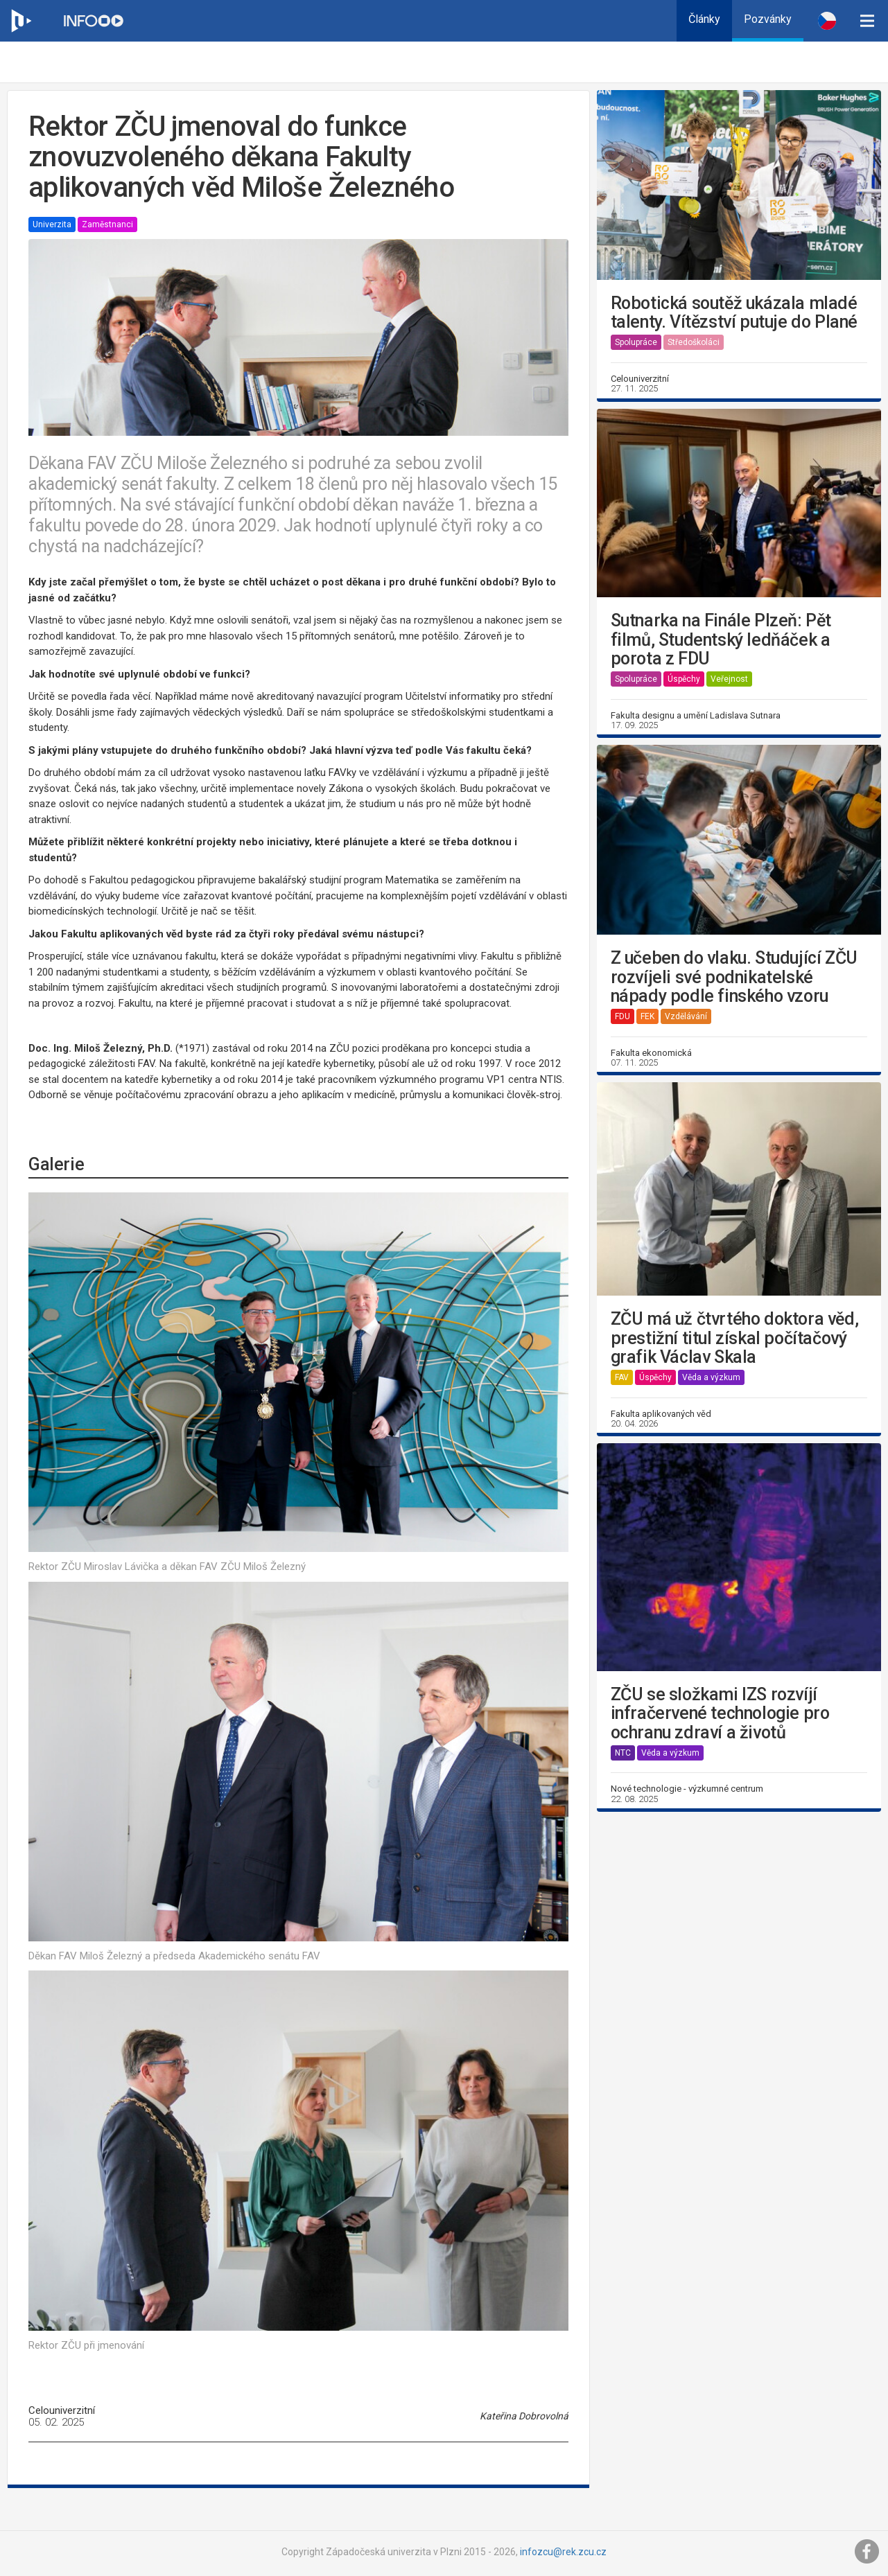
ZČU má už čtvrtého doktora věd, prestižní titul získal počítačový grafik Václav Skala (735, 1338)
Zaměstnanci (107, 224)
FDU (622, 1016)
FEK (647, 1016)
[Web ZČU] (21, 21)
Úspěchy (684, 679)
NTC (623, 1753)
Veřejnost (729, 679)
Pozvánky (768, 19)
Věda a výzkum (711, 1377)
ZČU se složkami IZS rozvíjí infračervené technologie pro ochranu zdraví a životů (720, 1714)
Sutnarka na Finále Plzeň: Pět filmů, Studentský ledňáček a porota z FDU (721, 640)
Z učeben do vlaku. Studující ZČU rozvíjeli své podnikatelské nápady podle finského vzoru (734, 977)
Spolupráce (636, 342)
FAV (622, 1377)
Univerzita (52, 224)
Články (704, 19)
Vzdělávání (686, 1016)
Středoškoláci (694, 342)
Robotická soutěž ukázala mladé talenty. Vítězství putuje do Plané (734, 313)
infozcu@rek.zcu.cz (563, 2551)
